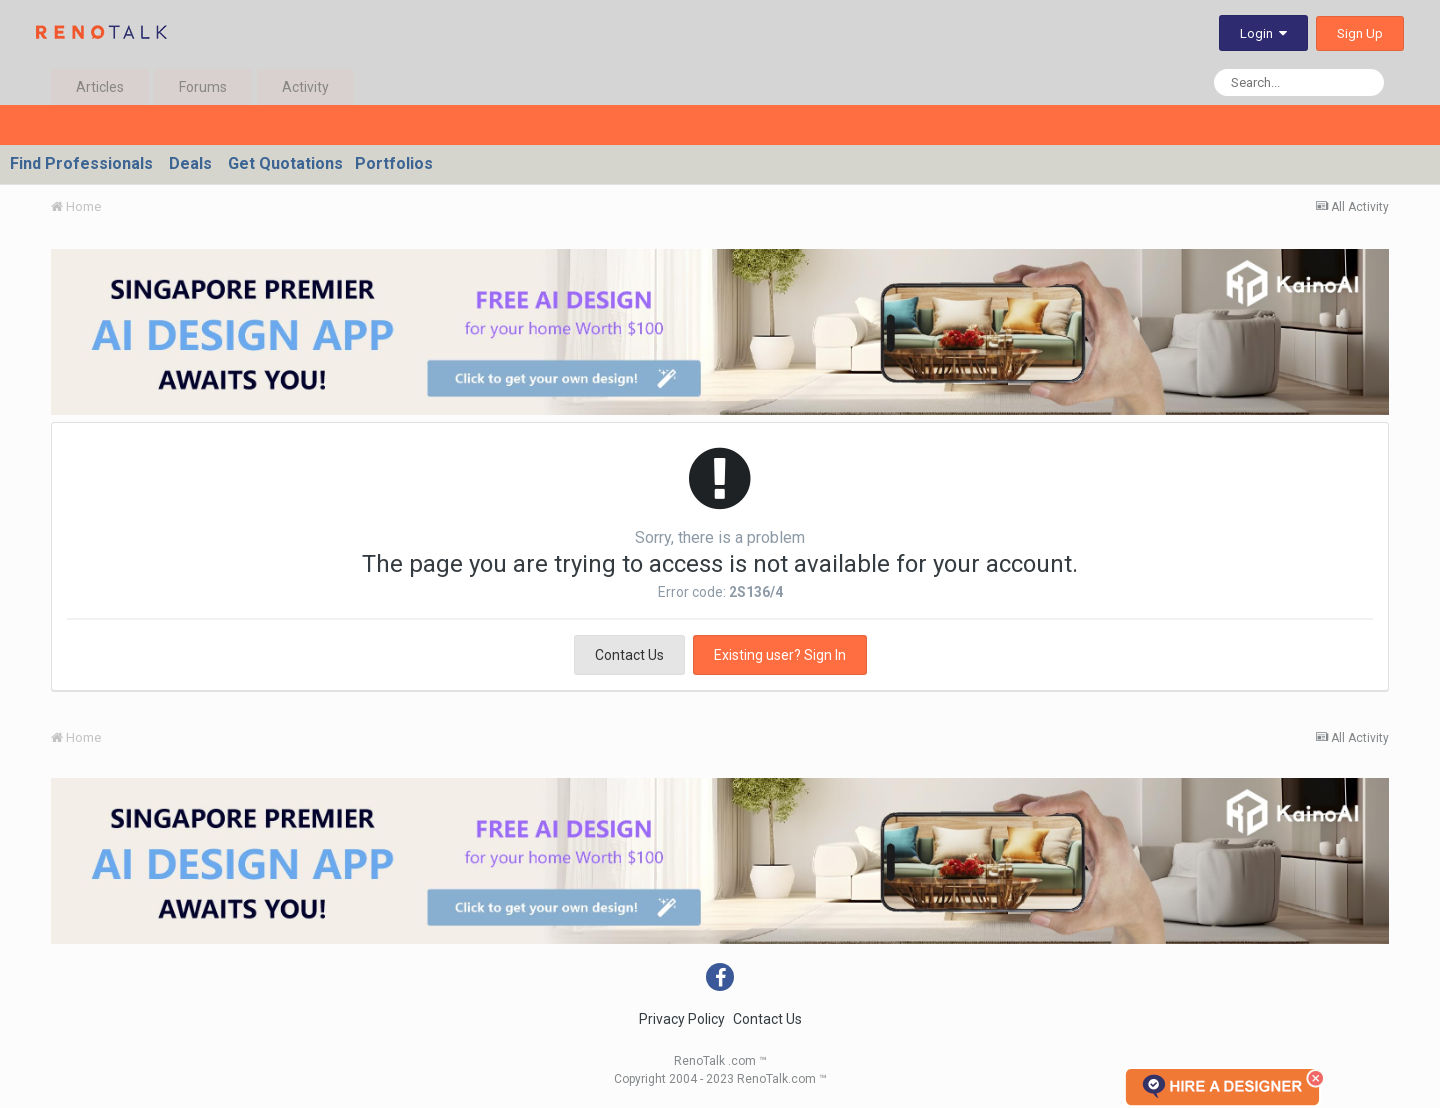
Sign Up (1360, 33)
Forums (203, 87)
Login (1263, 33)
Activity (305, 87)
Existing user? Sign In (780, 655)
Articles (100, 87)
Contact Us (629, 655)
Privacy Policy (682, 1019)
